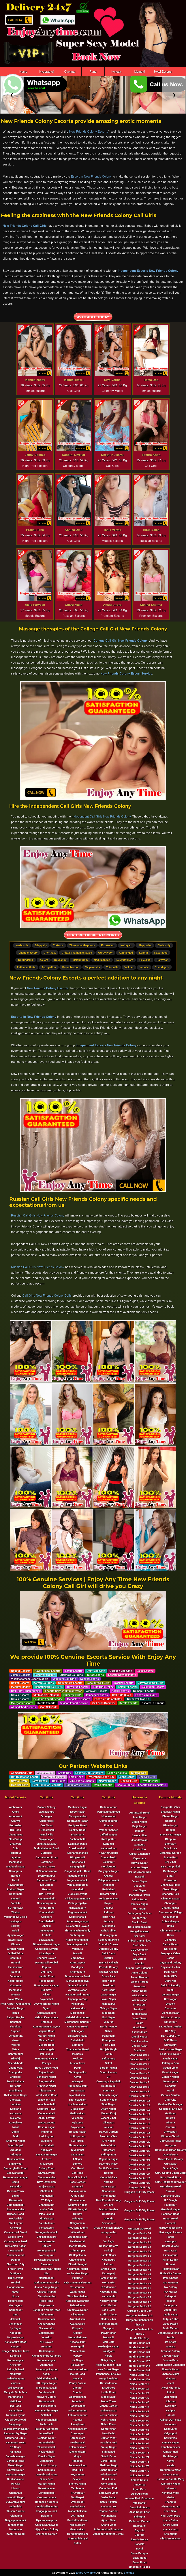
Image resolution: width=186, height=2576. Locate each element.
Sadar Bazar (108, 2497)
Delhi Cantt (108, 1953)
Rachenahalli (77, 1839)
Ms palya (77, 2053)
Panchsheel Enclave (108, 2373)
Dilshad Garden (108, 2209)
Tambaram (77, 2488)
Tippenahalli (77, 1862)
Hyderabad (46, 71)
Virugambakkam (77, 2236)
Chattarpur (108, 2191)
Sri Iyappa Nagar (108, 1871)
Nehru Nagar (108, 2419)
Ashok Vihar (108, 1930)
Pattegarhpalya (77, 1903)
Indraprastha (108, 2232)
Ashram (108, 2264)
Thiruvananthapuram (82, 945)
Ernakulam (107, 945)
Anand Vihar (108, 2524)
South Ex (108, 2090)
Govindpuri (108, 2223)
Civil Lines (108, 2479)
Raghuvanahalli (77, 1912)
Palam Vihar (108, 2145)
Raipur (108, 1903)
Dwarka (108, 1958)
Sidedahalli (77, 2040)
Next (12, 95)
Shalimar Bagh (108, 2465)
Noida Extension (108, 1898)
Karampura (108, 2259)
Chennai (69, 71)
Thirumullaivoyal (77, 2538)
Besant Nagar (77, 2131)
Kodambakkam (77, 2337)
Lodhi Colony (108, 2314)
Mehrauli (108, 2337)
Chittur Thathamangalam (77, 952)
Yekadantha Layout (77, 1926)
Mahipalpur (108, 2003)
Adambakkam (77, 2396)
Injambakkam (77, 2095)
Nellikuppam (77, 2524)
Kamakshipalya (77, 1843)
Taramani (77, 2186)
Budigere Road (77, 1825)
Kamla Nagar (108, 2255)
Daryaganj (108, 2273)
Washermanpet (108, 1830)
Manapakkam (77, 2451)
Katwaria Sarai (108, 2291)
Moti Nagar (108, 2017)
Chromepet (77, 2433)
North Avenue (108, 2026)
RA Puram (77, 2140)
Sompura (77, 2044)
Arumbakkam (77, 2319)
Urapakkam (77, 2108)
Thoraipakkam (77, 2099)
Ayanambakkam (77, 2428)
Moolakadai (108, 1816)
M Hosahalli (77, 2012)
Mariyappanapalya (77, 1980)
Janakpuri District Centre (108, 2533)
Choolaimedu (77, 2259)
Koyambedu (77, 2200)
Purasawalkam (77, 2465)
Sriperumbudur (77, 2410)
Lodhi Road (108, 2392)
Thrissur (58, 945)
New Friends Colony (108, 2200)
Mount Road (77, 2373)
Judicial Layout (77, 1894)
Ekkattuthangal (77, 2209)
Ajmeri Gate (108, 2520)
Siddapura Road (77, 2035)
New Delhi (108, 2433)
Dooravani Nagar (77, 1820)
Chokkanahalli (77, 1848)
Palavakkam (77, 2305)
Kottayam (126, 945)
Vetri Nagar (77, 2515)
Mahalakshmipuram (77, 2017)
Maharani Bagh (108, 2323)
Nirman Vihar (109, 2437)
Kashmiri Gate (108, 2177)
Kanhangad (126, 952)
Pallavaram (77, 2364)
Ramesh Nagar (108, 2277)
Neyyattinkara (124, 960)
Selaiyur (77, 2479)
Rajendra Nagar (108, 2159)
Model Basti (108, 2396)
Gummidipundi (108, 1820)
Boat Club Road (77, 2177)
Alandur (77, 2419)
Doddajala (77, 1967)
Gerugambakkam (77, 2533)
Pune (93, 71)
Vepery (77, 2355)
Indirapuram (108, 2154)
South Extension (108, 2168)
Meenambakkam (77, 2369)
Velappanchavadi (108, 1880)
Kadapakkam (108, 1848)
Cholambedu (108, 1857)
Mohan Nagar (108, 2410)
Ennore (108, 1825)
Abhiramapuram (77, 2415)
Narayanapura (77, 1907)
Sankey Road (77, 1830)
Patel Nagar (108, 2186)
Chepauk (77, 2328)
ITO (108, 2236)
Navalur (77, 2378)
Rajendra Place (108, 2163)
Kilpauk (77, 2332)
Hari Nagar (108, 1980)
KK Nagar (77, 2360)
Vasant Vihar (108, 2117)
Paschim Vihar (108, 2136)
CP (108, 2076)
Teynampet (77, 2149)
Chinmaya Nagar (77, 2309)
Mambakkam (77, 2529)
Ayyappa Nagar (77, 1990)
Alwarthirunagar (108, 1852)
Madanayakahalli (77, 1944)
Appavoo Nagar (77, 2204)
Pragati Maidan (108, 2378)
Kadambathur (108, 1807)
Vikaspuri (108, 2122)
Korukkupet (108, 1866)
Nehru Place (108, 2424)
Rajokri (108, 2172)
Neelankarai (77, 2241)
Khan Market (108, 2305)
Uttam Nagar (108, 2108)
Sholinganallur (77, 2072)
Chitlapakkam (77, 2255)
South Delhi (108, 2085)
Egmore (77, 2163)
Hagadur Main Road (77, 1994)
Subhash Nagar (108, 2095)
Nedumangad (102, 960)
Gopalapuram (77, 2191)
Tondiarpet (77, 2497)
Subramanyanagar (77, 1921)
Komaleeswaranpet (77, 2300)
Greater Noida (108, 1894)
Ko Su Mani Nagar (78, 2273)
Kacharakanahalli (77, 1852)
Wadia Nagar (77, 2291)
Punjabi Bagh (108, 2049)
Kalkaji (108, 2250)
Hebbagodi (77, 2031)
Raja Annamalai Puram (77, 2282)
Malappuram (80, 960)
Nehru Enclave (108, 2415)
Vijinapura (77, 2003)
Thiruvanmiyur (77, 2145)
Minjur (77, 2456)
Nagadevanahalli (77, 1880)
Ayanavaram (77, 2323)
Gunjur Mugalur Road (77, 1871)
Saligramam (77, 2223)
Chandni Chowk (108, 1944)
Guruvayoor (105, 952)
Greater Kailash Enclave (108, 2227)
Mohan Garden (108, 2405)
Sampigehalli (77, 1866)
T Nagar (77, 2159)
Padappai (77, 2460)
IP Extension (108, 2287)
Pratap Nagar (108, 2447)
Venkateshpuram (77, 1884)
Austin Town (77, 2063)
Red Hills (77, 2469)
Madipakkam (77, 2113)
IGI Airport (108, 2387)
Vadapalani (77, 2154)
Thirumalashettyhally (77, 1930)
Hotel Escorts (162, 71)
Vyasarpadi (77, 2501)
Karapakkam (77, 2437)
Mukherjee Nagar (108, 2346)
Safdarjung (108, 2058)
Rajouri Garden (108, 2131)
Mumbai (139, 71)
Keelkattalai (77, 2442)
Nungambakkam (77, 2085)
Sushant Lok (108, 2506)
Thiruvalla (112, 967)
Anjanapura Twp (77, 1999)
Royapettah (77, 2127)
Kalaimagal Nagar (77, 2268)
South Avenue (108, 2072)
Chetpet (77, 2387)
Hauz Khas (108, 1916)
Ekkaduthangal (77, 2264)
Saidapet (77, 2218)
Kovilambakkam (77, 2104)
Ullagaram (77, 2314)
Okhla (108, 2031)
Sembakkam (77, 2506)
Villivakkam (77, 2232)
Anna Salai (77, 2195)
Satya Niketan (108, 2501)
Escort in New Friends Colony (91, 176)
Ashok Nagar (108, 2195)
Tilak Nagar (108, 2104)
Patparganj (108, 2149)
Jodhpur (108, 1912)
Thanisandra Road (77, 2049)
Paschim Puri (108, 2442)
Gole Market (108, 2483)
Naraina (108, 2181)
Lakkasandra (77, 2008)
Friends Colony (108, 1967)
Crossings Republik (108, 2081)
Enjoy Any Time (85, 2572)
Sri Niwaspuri (108, 2474)
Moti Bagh (108, 2012)
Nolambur (108, 1862)
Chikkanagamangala (77, 1898)
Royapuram (77, 2474)
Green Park (108, 1976)
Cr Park (108, 2204)
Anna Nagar (77, 2090)
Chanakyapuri (108, 1935)
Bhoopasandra (78, 1816)
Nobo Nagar (77, 1811)
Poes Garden (77, 2181)
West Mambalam (77, 2296)
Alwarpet (77, 2081)
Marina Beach (77, 2245)
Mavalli (77, 1953)
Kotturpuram (77, 2136)
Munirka (108, 2021)
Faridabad (108, 1889)
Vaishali (108, 2127)
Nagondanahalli (77, 1875)
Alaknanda (108, 1926)
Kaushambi (108, 2296)
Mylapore (77, 2122)
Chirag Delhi (108, 2268)
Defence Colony (108, 1948)
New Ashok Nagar (108, 2369)
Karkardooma (108, 2383)
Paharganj (108, 2035)
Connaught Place (108, 1939)
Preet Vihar (108, 2044)
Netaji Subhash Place (108, 2364)
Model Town (108, 2401)
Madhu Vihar (108, 2319)
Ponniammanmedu (108, 1811)
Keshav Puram (108, 2300)
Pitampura (108, 2040)
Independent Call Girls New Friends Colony (101, 816)
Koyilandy (60, 960)
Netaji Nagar (108, 2360)
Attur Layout (77, 1962)
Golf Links (108, 2282)
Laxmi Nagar (108, 1999)
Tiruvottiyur (77, 2492)
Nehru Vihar (108, 2428)
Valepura (77, 1948)
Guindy (77, 2213)
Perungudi (77, 2346)
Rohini (108, 2053)
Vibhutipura (77, 1935)
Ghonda (108, 2218)
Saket (108, 2063)
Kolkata (116, 71)
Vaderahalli (77, 1889)
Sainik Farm (108, 2456)
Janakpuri (108, 1985)
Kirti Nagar (108, 2140)
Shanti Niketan (108, 2469)
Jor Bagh (108, 2241)
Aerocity (108, 1921)
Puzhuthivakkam (77, 2520)
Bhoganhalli (77, 1857)
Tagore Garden (108, 2511)
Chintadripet (77, 2250)
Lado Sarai (108, 2309)
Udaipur (108, 1907)
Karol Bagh (108, 1990)
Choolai (77, 2392)
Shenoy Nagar (77, 2483)
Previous (174, 95)
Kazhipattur (108, 1839)
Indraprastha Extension (108, 2529)
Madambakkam (77, 2511)
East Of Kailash (108, 1962)
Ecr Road (77, 2172)
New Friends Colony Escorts (88, 131)
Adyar (77, 2076)
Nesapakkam (77, 2341)
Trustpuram (77, 2287)
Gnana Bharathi (77, 1985)
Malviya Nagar (108, 2008)
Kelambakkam (77, 2447)
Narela (108, 2355)
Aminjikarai (77, 2424)
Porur (77, 2067)
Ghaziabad (108, 2213)
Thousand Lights (77, 2227)
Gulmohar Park (108, 2488)
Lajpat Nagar (108, 1994)
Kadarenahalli (77, 1916)
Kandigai (108, 1843)
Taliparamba (92, 967)
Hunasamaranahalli (77, 1939)
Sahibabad (108, 2451)
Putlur (77, 2543)
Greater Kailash (108, 1971)
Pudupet (77, 2277)
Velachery (77, 2117)
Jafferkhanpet (108, 1834)
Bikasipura (77, 1834)
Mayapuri (108, 2328)
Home (23, 71)
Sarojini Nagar (108, 2067)
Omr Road (77, 2168)
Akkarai (108, 1875)
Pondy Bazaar (77, 2383)
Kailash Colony (108, 2245)
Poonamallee (77, 2405)
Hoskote (77, 2058)
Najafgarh (108, 2351)
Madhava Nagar (77, 1807)
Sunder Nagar (108, 2099)
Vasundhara (108, 2515)
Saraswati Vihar (108, 2492)
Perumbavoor (70, 967)
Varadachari (77, 2351)
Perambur (77, 2401)
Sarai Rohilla (108, 2460)
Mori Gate (108, 2341)
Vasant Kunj (108, 2113)
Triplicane (108, 1884)
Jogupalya (77, 1958)
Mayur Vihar (108, 2332)
